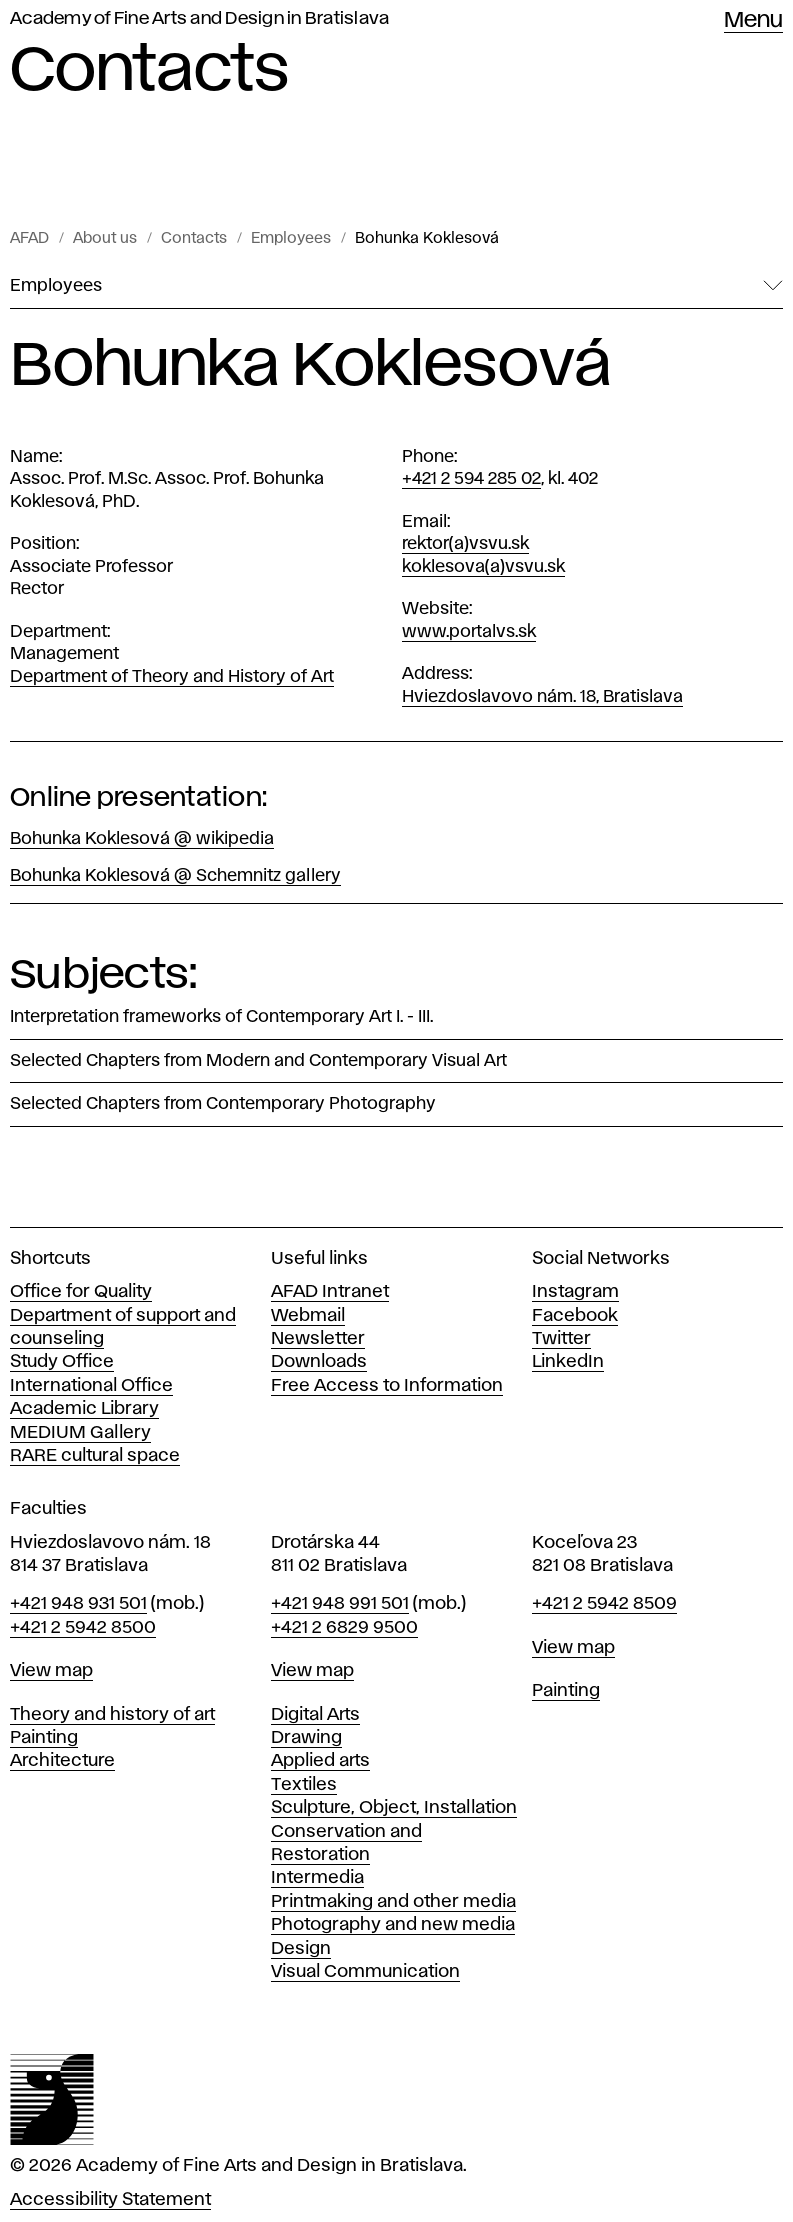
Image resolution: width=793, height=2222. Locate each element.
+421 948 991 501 (340, 1604)
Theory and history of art (112, 1715)
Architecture (62, 1761)
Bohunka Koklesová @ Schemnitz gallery (175, 876)
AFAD (29, 239)
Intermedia (317, 1878)
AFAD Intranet (330, 1292)
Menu (753, 21)
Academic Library (84, 1409)
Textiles (304, 1785)
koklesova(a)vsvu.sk (483, 567)
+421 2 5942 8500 (83, 1628)
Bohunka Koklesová (427, 239)
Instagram (575, 1292)
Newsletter (318, 1339)
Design (301, 1949)
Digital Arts (315, 1715)
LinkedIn (568, 1362)
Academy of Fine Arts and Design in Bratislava (199, 19)
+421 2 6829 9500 (344, 1628)
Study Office (62, 1362)
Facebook (575, 1316)
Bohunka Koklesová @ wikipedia (142, 839)
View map (51, 1671)
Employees (291, 239)
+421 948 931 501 (78, 1604)
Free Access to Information (387, 1386)
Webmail (308, 1316)
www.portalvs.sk (469, 632)
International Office (91, 1386)
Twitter (561, 1339)
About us (105, 239)
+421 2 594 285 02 (471, 479)
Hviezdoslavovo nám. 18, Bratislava (542, 697)
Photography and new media (393, 1925)
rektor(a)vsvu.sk (465, 544)
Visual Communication (365, 1972)
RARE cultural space (95, 1456)
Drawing (306, 1738)
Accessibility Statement (110, 2200)
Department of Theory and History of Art (172, 677)
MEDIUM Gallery (80, 1433)
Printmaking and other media (393, 1902)
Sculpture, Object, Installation (394, 1808)
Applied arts (320, 1761)
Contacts (194, 239)
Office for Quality (81, 1292)
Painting (44, 1738)
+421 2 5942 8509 (604, 1604)
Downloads (319, 1362)
